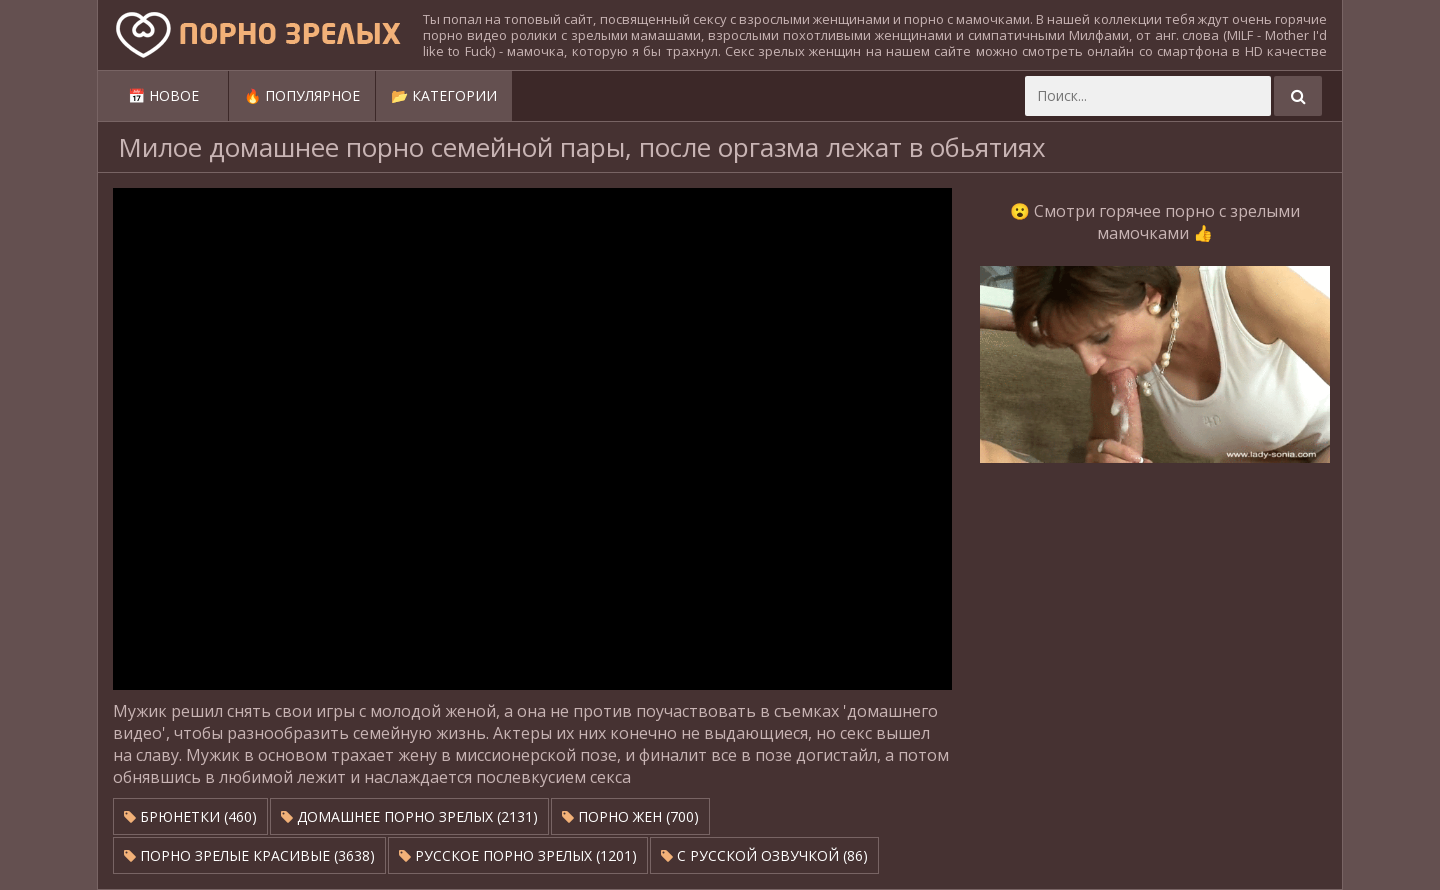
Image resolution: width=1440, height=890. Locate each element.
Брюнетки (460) (190, 816)
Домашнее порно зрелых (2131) (409, 816)
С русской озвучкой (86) (764, 855)
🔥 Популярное (302, 95)
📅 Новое (163, 95)
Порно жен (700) (630, 816)
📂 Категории (444, 95)
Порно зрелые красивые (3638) (249, 855)
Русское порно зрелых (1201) (518, 855)
